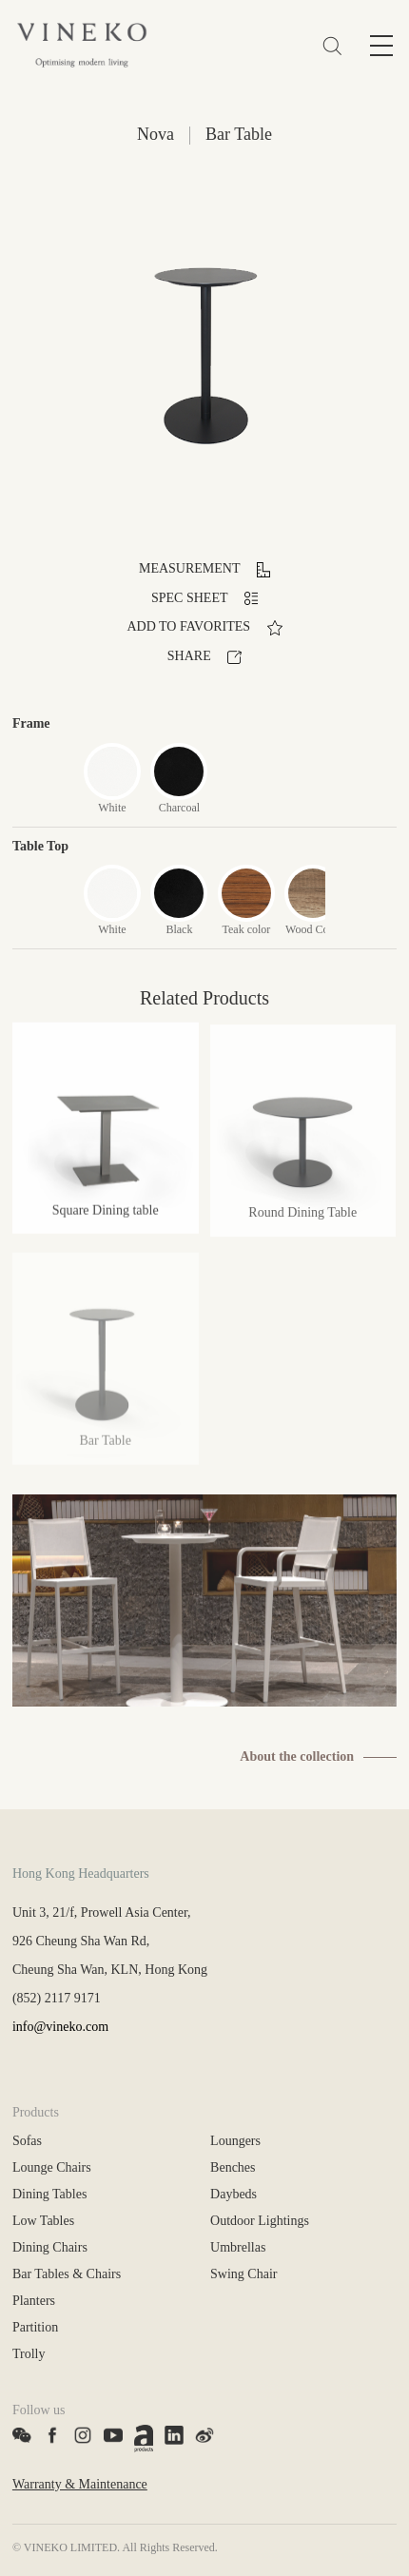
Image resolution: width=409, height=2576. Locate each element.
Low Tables (43, 2221)
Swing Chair (243, 2274)
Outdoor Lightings (259, 2221)
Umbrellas (237, 2247)
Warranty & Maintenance (79, 2484)
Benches (232, 2167)
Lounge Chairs (51, 2167)
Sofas (27, 2141)
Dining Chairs (50, 2247)
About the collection (297, 1756)
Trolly (29, 2354)
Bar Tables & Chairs (66, 2274)
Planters (33, 2300)
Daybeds (233, 2194)
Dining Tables (49, 2194)
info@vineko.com (60, 2027)
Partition (35, 2327)
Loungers (235, 2141)
